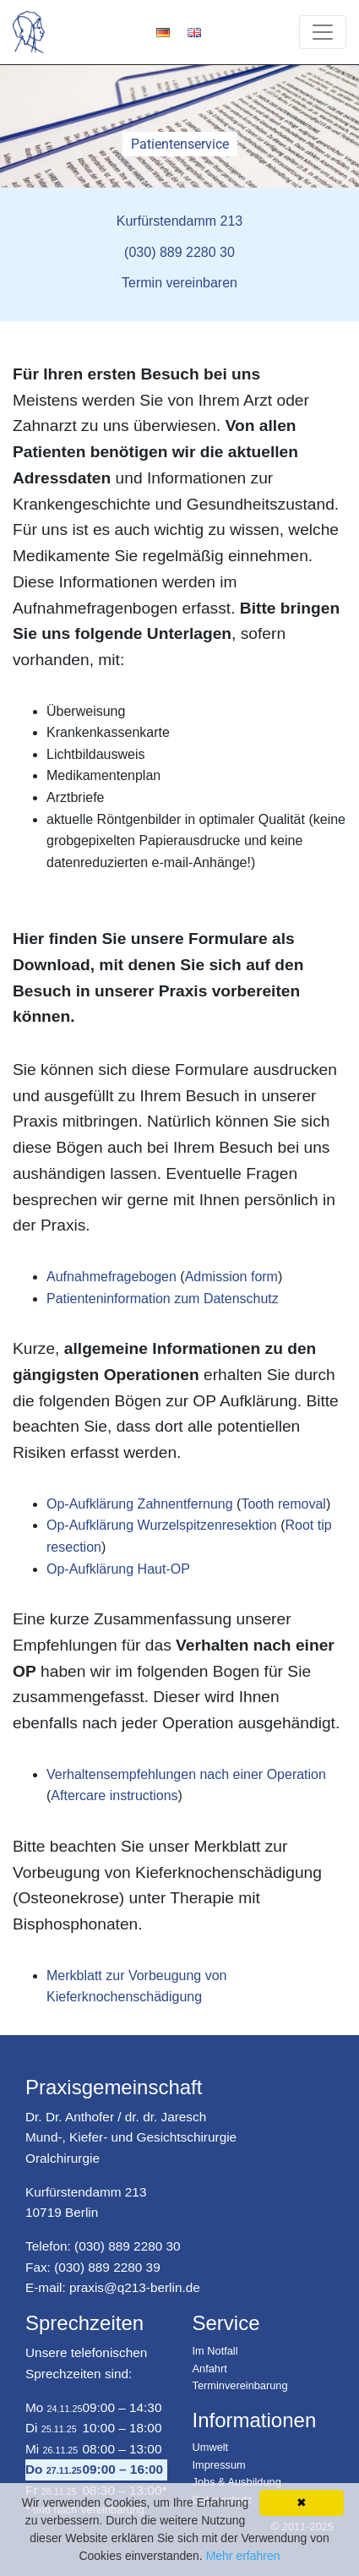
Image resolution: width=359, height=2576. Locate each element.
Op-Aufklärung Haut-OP (118, 1569)
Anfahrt (210, 2368)
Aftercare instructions (114, 1795)
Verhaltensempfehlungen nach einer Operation (186, 1774)
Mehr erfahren (243, 2555)
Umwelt (211, 2447)
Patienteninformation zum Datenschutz (162, 1298)
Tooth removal (283, 1504)
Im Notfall (215, 2350)
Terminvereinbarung (240, 2385)
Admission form (231, 1276)
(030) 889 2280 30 (127, 2246)
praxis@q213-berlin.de (134, 2287)
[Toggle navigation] (322, 32)
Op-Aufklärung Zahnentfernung (139, 1504)
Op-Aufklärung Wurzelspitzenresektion (161, 1525)
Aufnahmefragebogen (111, 1276)
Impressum (219, 2465)
